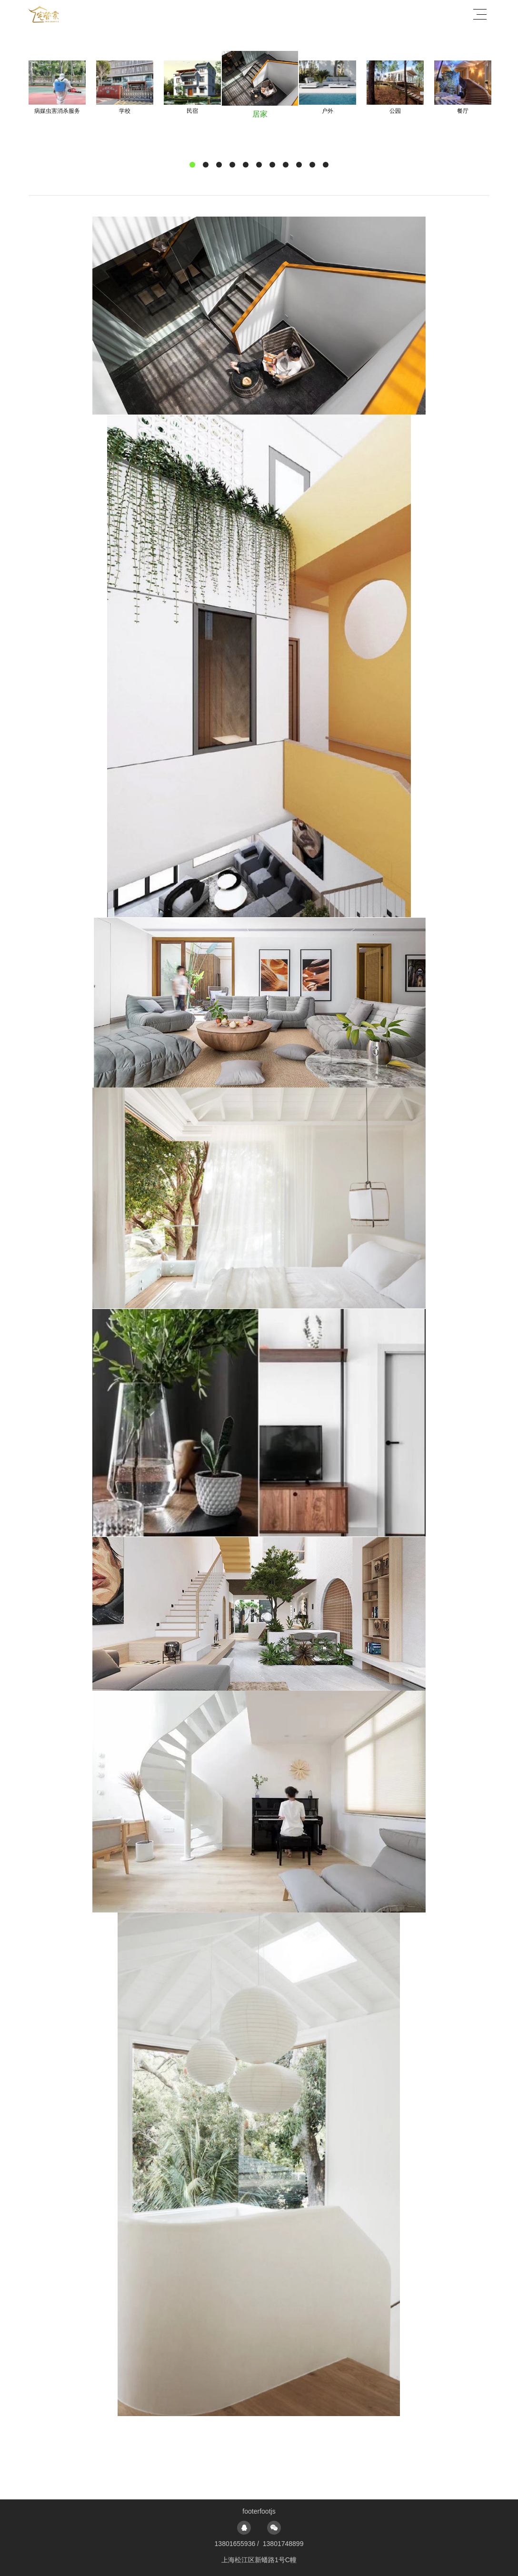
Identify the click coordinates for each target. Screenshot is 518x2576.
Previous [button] (54, 109)
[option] (125, 87)
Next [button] (463, 109)
